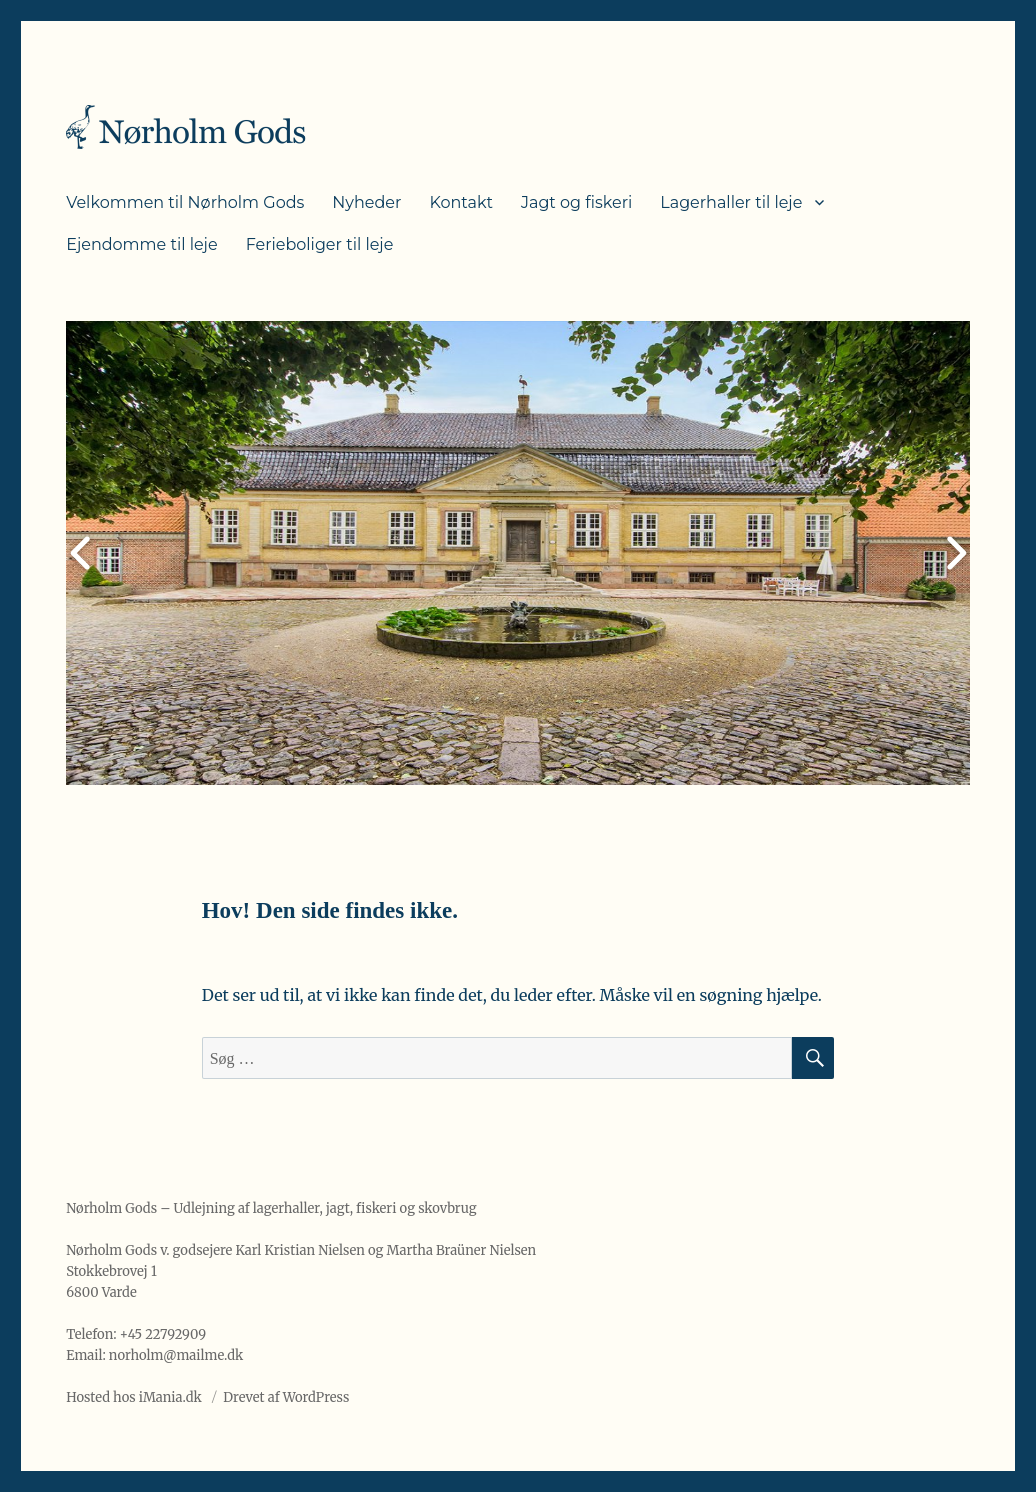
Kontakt (461, 202)
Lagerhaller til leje (731, 202)
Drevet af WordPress (286, 1397)
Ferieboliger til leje (320, 244)
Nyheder (366, 202)
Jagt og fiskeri (576, 202)
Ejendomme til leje (141, 244)
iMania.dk (170, 1397)
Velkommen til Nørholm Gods (185, 202)
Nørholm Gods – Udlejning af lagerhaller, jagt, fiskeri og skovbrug (271, 1208)
